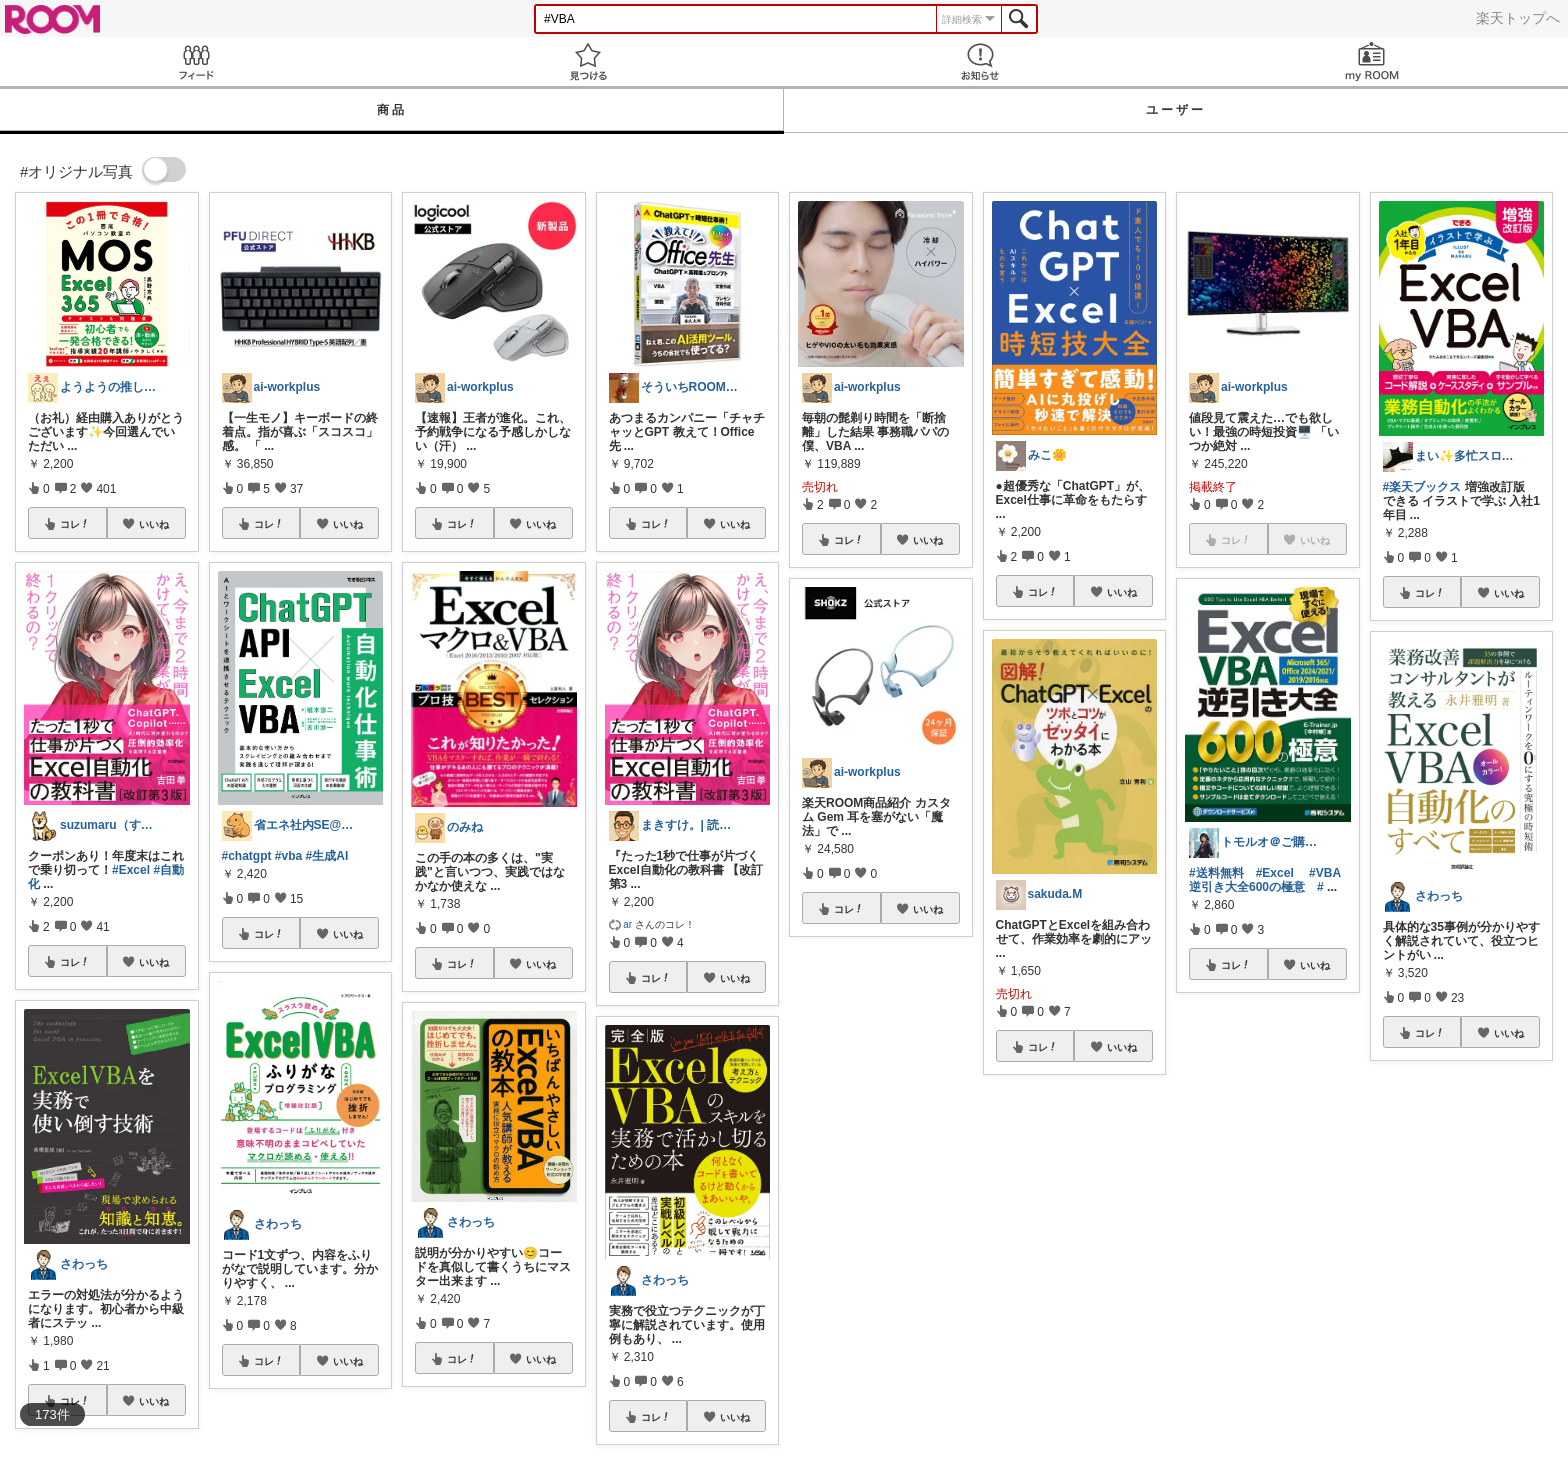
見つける (588, 61)
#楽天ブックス (1422, 487)
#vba (288, 856)
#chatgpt (247, 856)
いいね (154, 524)
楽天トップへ (1518, 18)
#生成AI (327, 856)
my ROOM (1372, 61)
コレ (75, 524)
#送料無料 (1216, 873)
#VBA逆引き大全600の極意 (1265, 880)
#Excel (131, 870)
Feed (196, 61)
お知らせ (980, 61)
